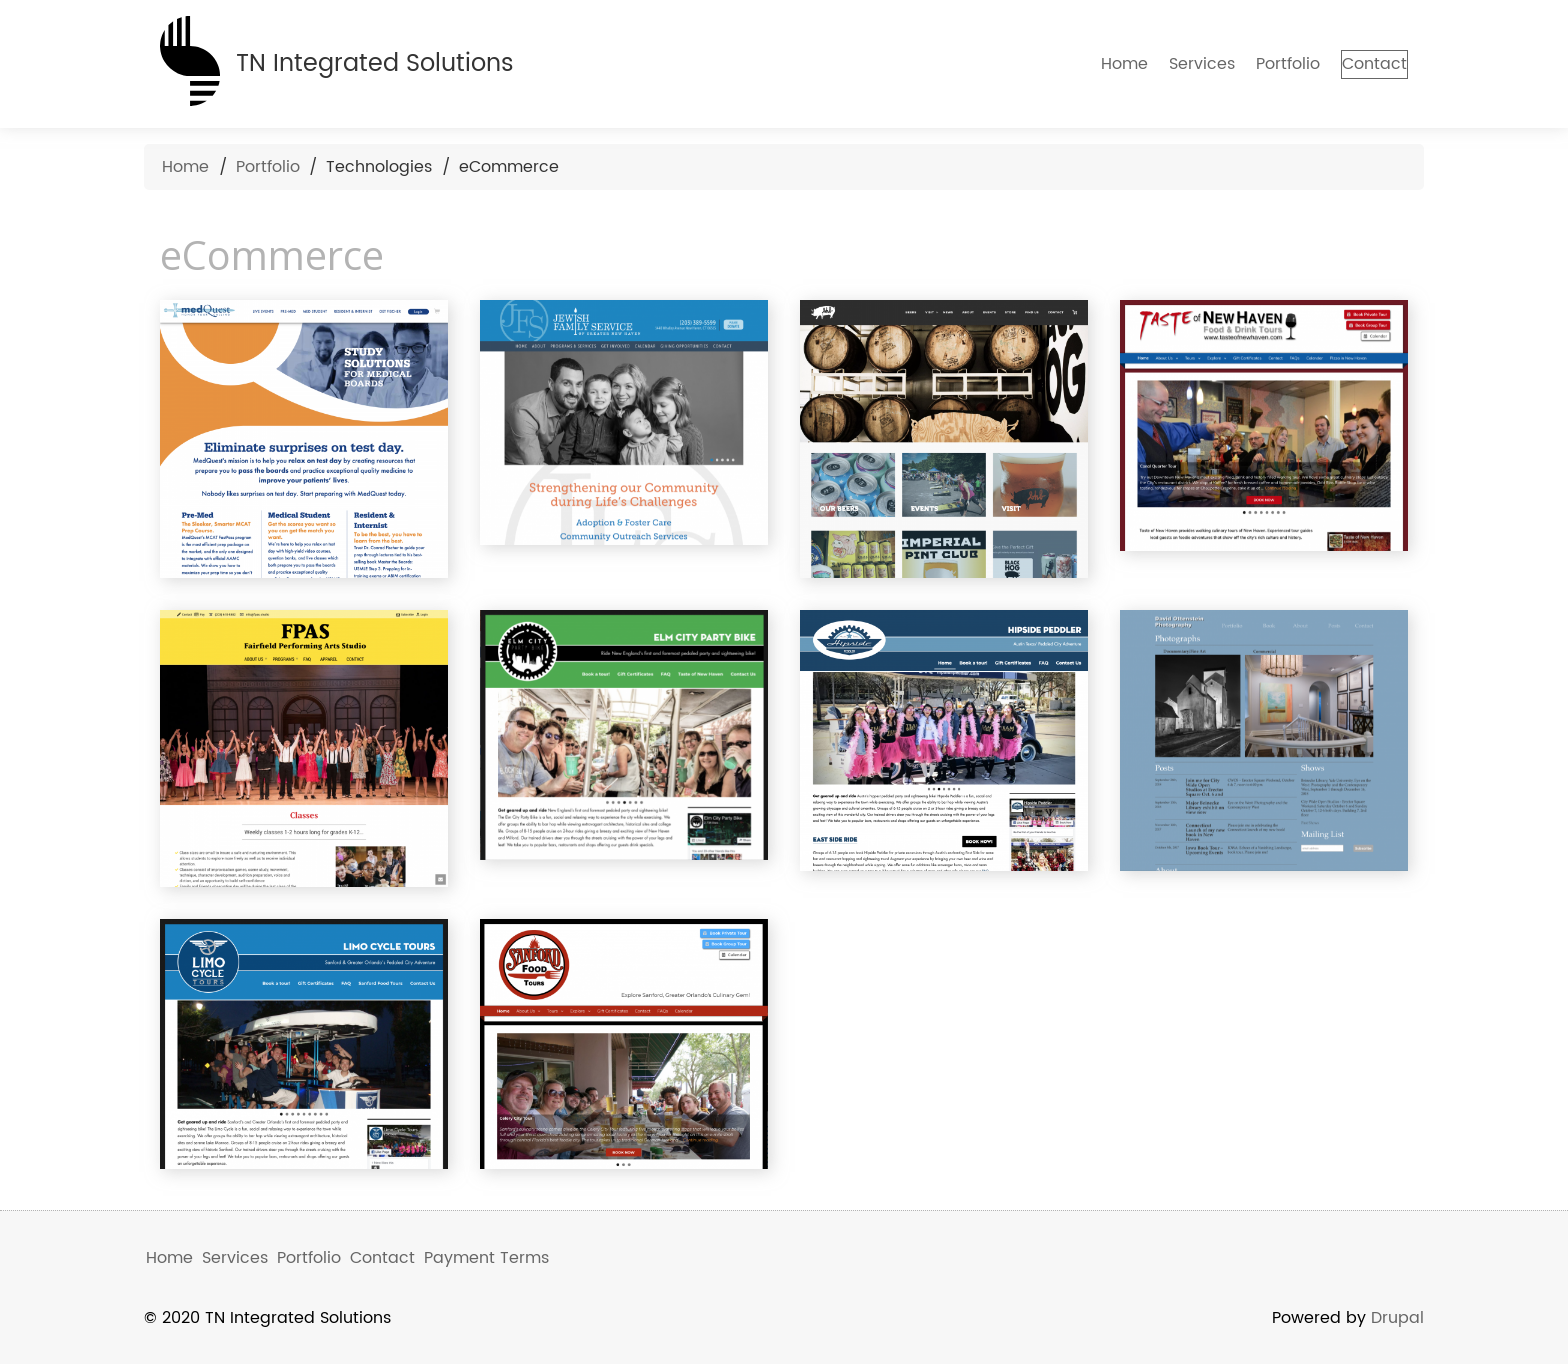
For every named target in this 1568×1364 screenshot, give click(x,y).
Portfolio (1254, 64)
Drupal (1397, 1318)
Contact (1357, 64)
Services (1168, 64)
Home (1090, 64)
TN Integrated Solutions (375, 63)
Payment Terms (486, 1258)
